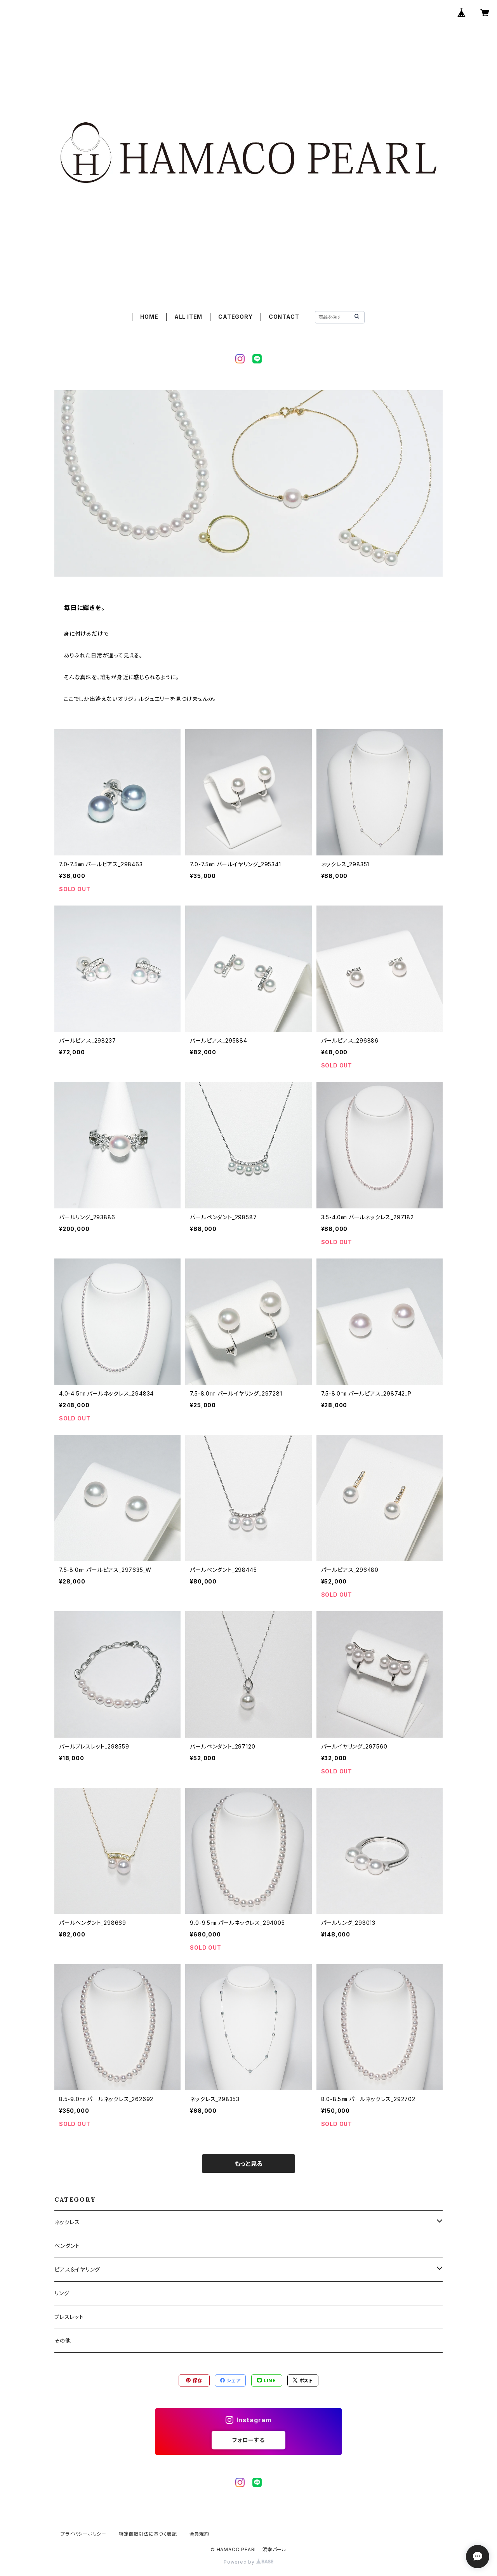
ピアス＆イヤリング (77, 2269)
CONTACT (284, 316)
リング (61, 2293)
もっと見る (248, 2164)
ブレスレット (69, 2317)
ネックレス (67, 2222)
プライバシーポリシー (83, 2534)
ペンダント (67, 2245)
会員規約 (199, 2534)
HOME (149, 316)
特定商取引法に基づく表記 (148, 2534)
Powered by (248, 2562)
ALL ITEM (188, 316)
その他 (62, 2340)
